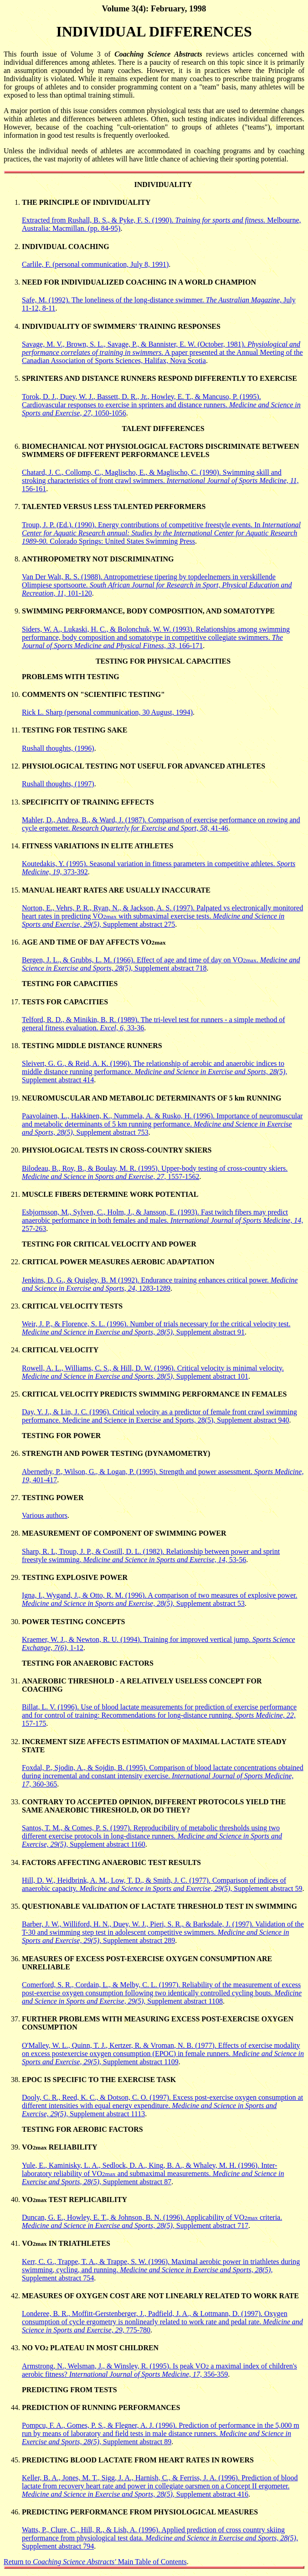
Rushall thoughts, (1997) (58, 784)
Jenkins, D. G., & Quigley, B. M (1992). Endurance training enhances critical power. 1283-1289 (160, 1284)
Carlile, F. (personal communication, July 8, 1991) (95, 264)
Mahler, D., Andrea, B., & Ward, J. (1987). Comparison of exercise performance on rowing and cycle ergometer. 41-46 (161, 824)
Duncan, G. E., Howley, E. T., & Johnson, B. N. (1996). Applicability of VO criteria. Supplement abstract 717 (152, 2221)
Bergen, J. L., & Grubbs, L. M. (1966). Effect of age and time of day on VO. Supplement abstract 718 (161, 964)
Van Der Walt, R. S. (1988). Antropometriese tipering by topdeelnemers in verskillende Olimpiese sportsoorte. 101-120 (157, 585)
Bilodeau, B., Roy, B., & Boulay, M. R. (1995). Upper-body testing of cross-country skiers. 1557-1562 (154, 1172)
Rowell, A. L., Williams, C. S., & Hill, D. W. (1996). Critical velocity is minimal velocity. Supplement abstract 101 (153, 1372)
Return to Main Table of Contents (95, 2562)
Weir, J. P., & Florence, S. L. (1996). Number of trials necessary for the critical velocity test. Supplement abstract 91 (156, 1328)
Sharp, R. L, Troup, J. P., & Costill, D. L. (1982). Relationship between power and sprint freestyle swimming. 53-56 (151, 1555)
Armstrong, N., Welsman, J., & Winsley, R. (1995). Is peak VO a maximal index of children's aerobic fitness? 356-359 (159, 2370)
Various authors (44, 1515)
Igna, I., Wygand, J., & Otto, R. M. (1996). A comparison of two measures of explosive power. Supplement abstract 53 (159, 1599)
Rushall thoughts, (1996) (58, 748)
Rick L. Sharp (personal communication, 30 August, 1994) (107, 712)
